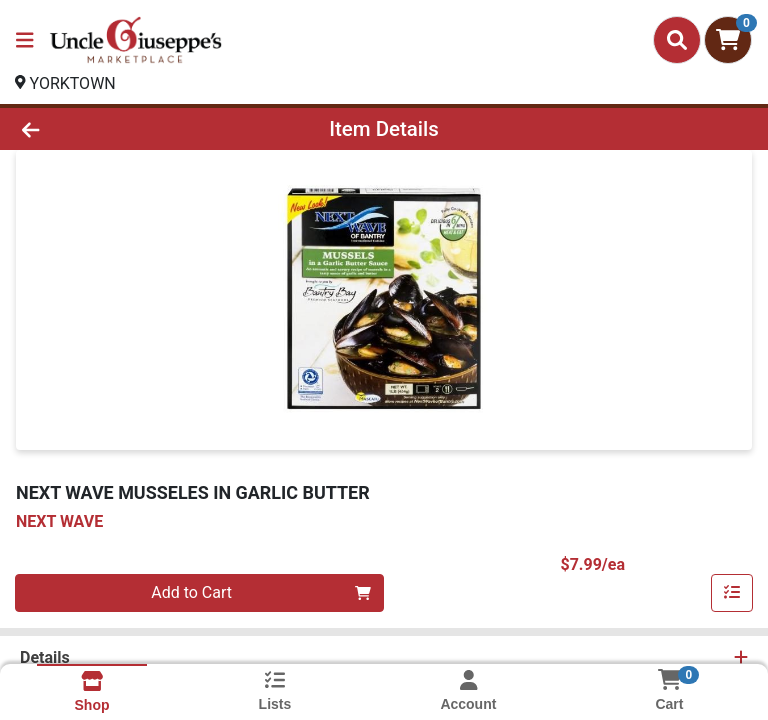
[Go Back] (108, 129)
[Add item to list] (732, 593)
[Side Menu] (25, 40)
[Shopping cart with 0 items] (728, 40)
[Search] (677, 40)
